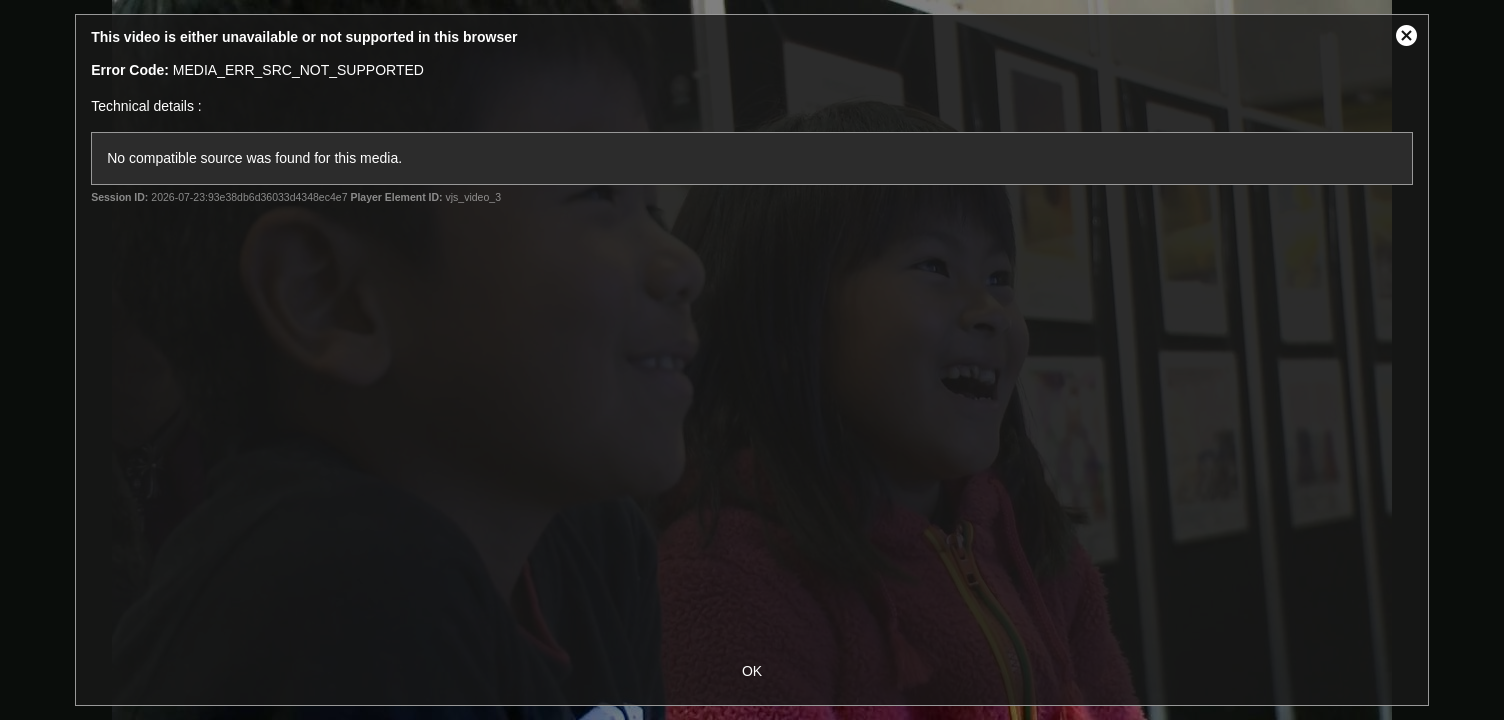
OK (752, 671)
